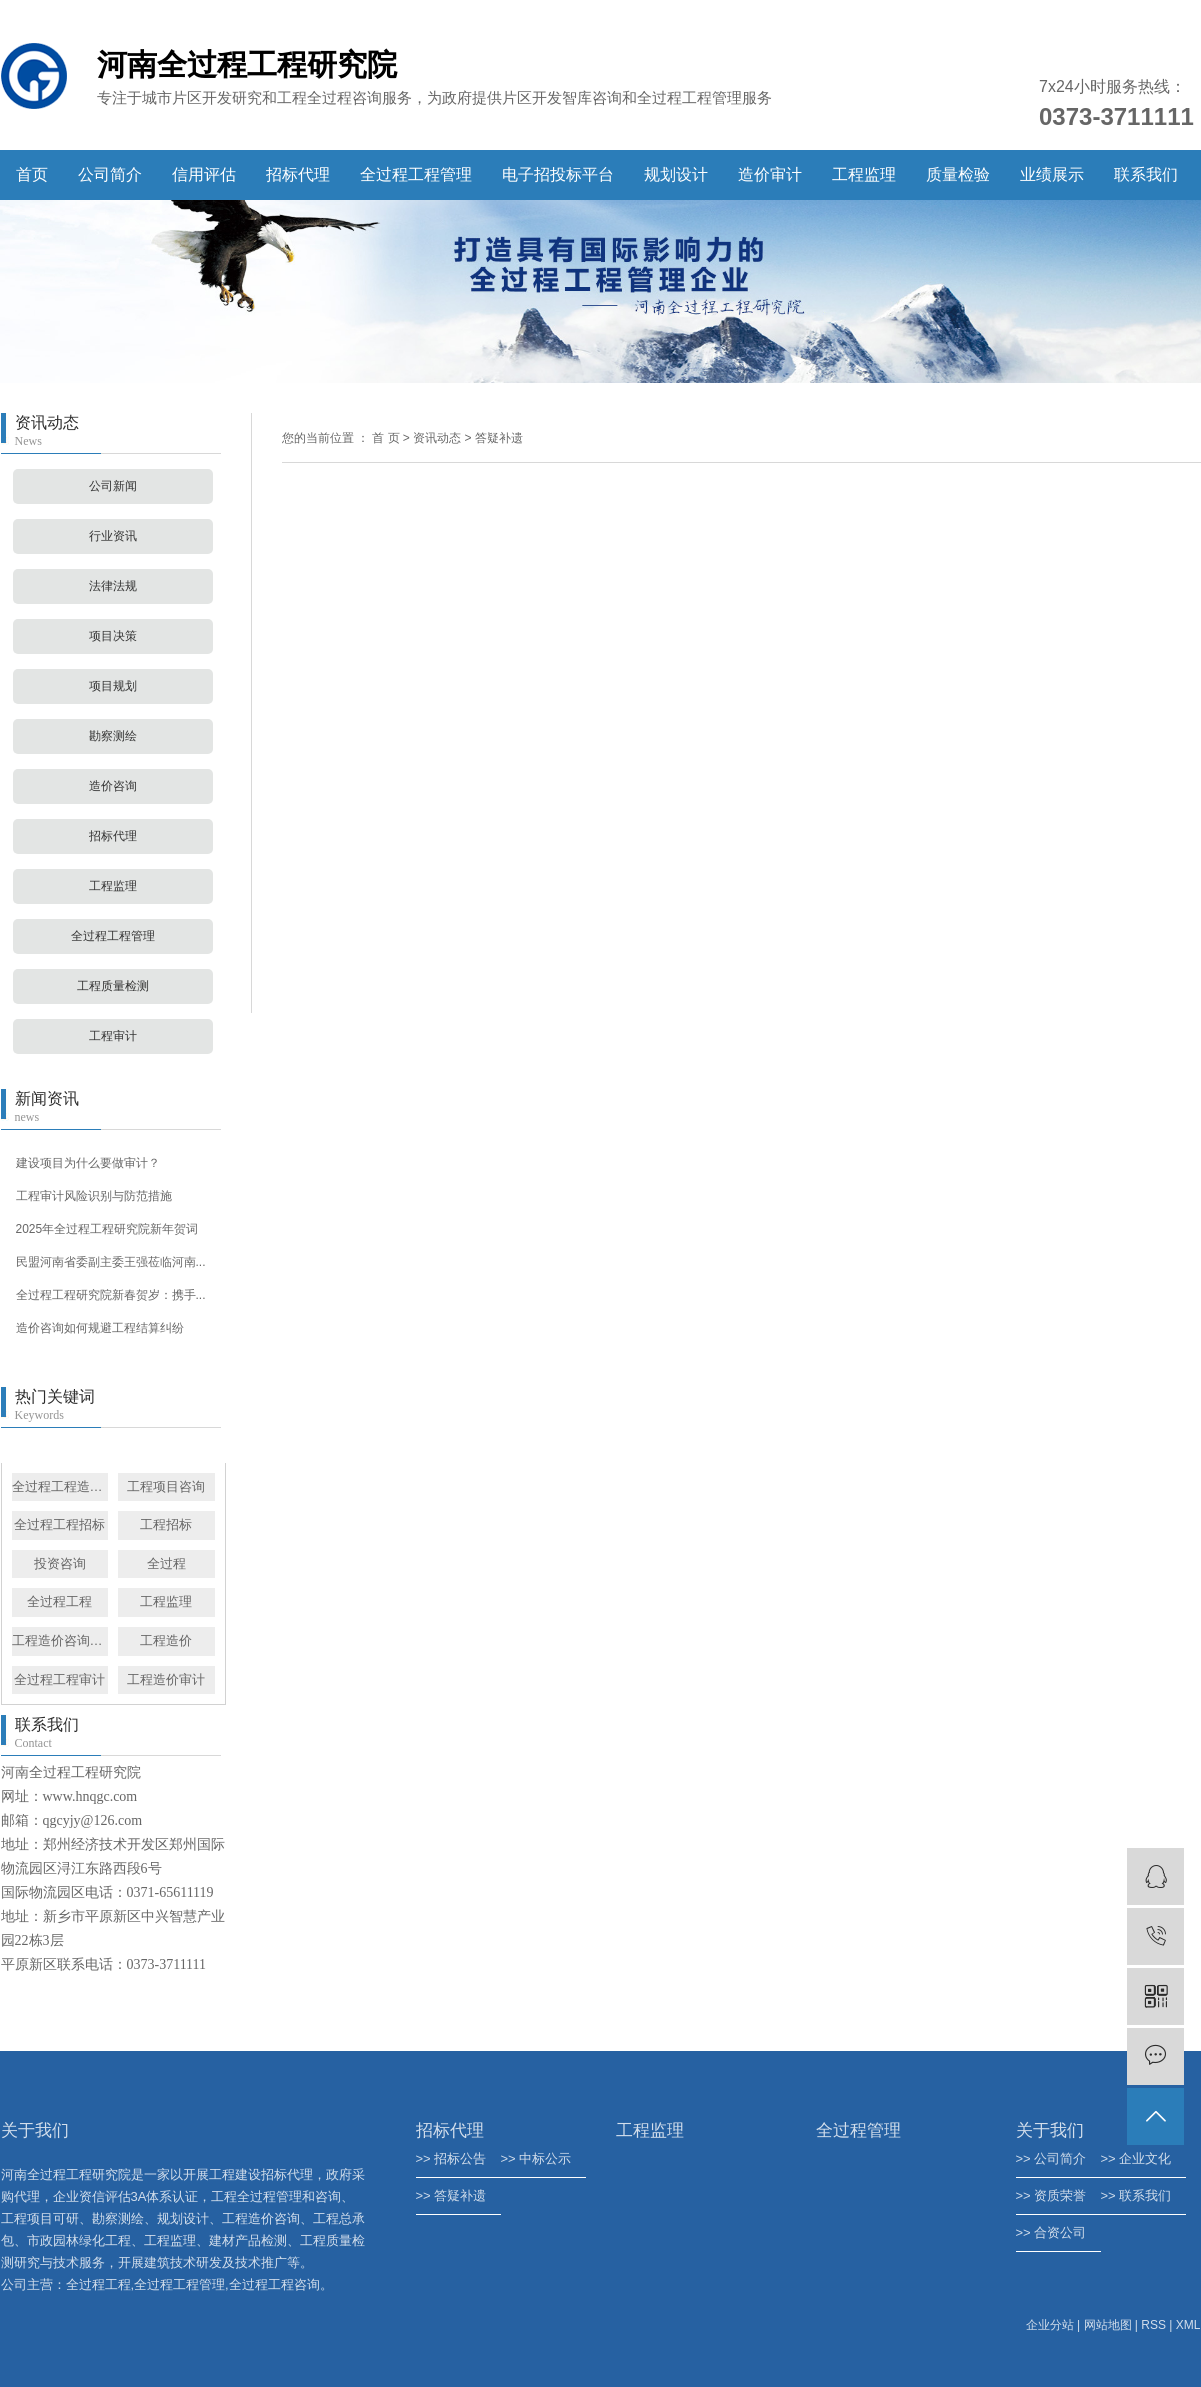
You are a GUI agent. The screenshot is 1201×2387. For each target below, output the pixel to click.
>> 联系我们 (1136, 2195)
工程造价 (166, 1640)
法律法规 (113, 586)
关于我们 (1050, 2130)
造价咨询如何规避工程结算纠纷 (100, 1328)
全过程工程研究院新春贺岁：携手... (111, 1295)
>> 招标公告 (451, 2158)
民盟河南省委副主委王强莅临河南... (111, 1262)
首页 (32, 174)
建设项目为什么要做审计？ (88, 1163)
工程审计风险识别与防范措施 (94, 1196)
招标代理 (298, 174)
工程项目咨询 (166, 1486)
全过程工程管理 (416, 174)
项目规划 (113, 686)
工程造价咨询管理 (60, 1640)
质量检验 (958, 174)
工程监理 (864, 174)
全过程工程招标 (59, 1524)
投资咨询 (60, 1563)
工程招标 (166, 1524)
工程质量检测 (113, 986)
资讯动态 (437, 438)
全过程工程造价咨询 (60, 1486)
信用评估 (204, 174)
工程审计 (113, 1036)
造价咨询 (113, 786)
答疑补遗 (499, 438)
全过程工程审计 (59, 1679)
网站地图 (1108, 2325)
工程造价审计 (166, 1679)
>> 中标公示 (536, 2158)
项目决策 (113, 636)
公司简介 (110, 174)
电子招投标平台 (558, 174)
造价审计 (770, 174)
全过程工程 (59, 1601)
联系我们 (1146, 174)
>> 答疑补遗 (451, 2195)
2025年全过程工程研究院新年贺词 (107, 1229)
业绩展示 (1052, 174)
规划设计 (676, 174)
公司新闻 (113, 486)
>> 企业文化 (1136, 2158)
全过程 (166, 1563)
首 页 (385, 438)
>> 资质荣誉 (1051, 2195)
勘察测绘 (113, 736)
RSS (1153, 2325)
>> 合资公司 (1051, 2232)
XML (1188, 2325)
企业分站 (1050, 2325)
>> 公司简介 (1051, 2158)
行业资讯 (113, 536)
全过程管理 (858, 2130)
